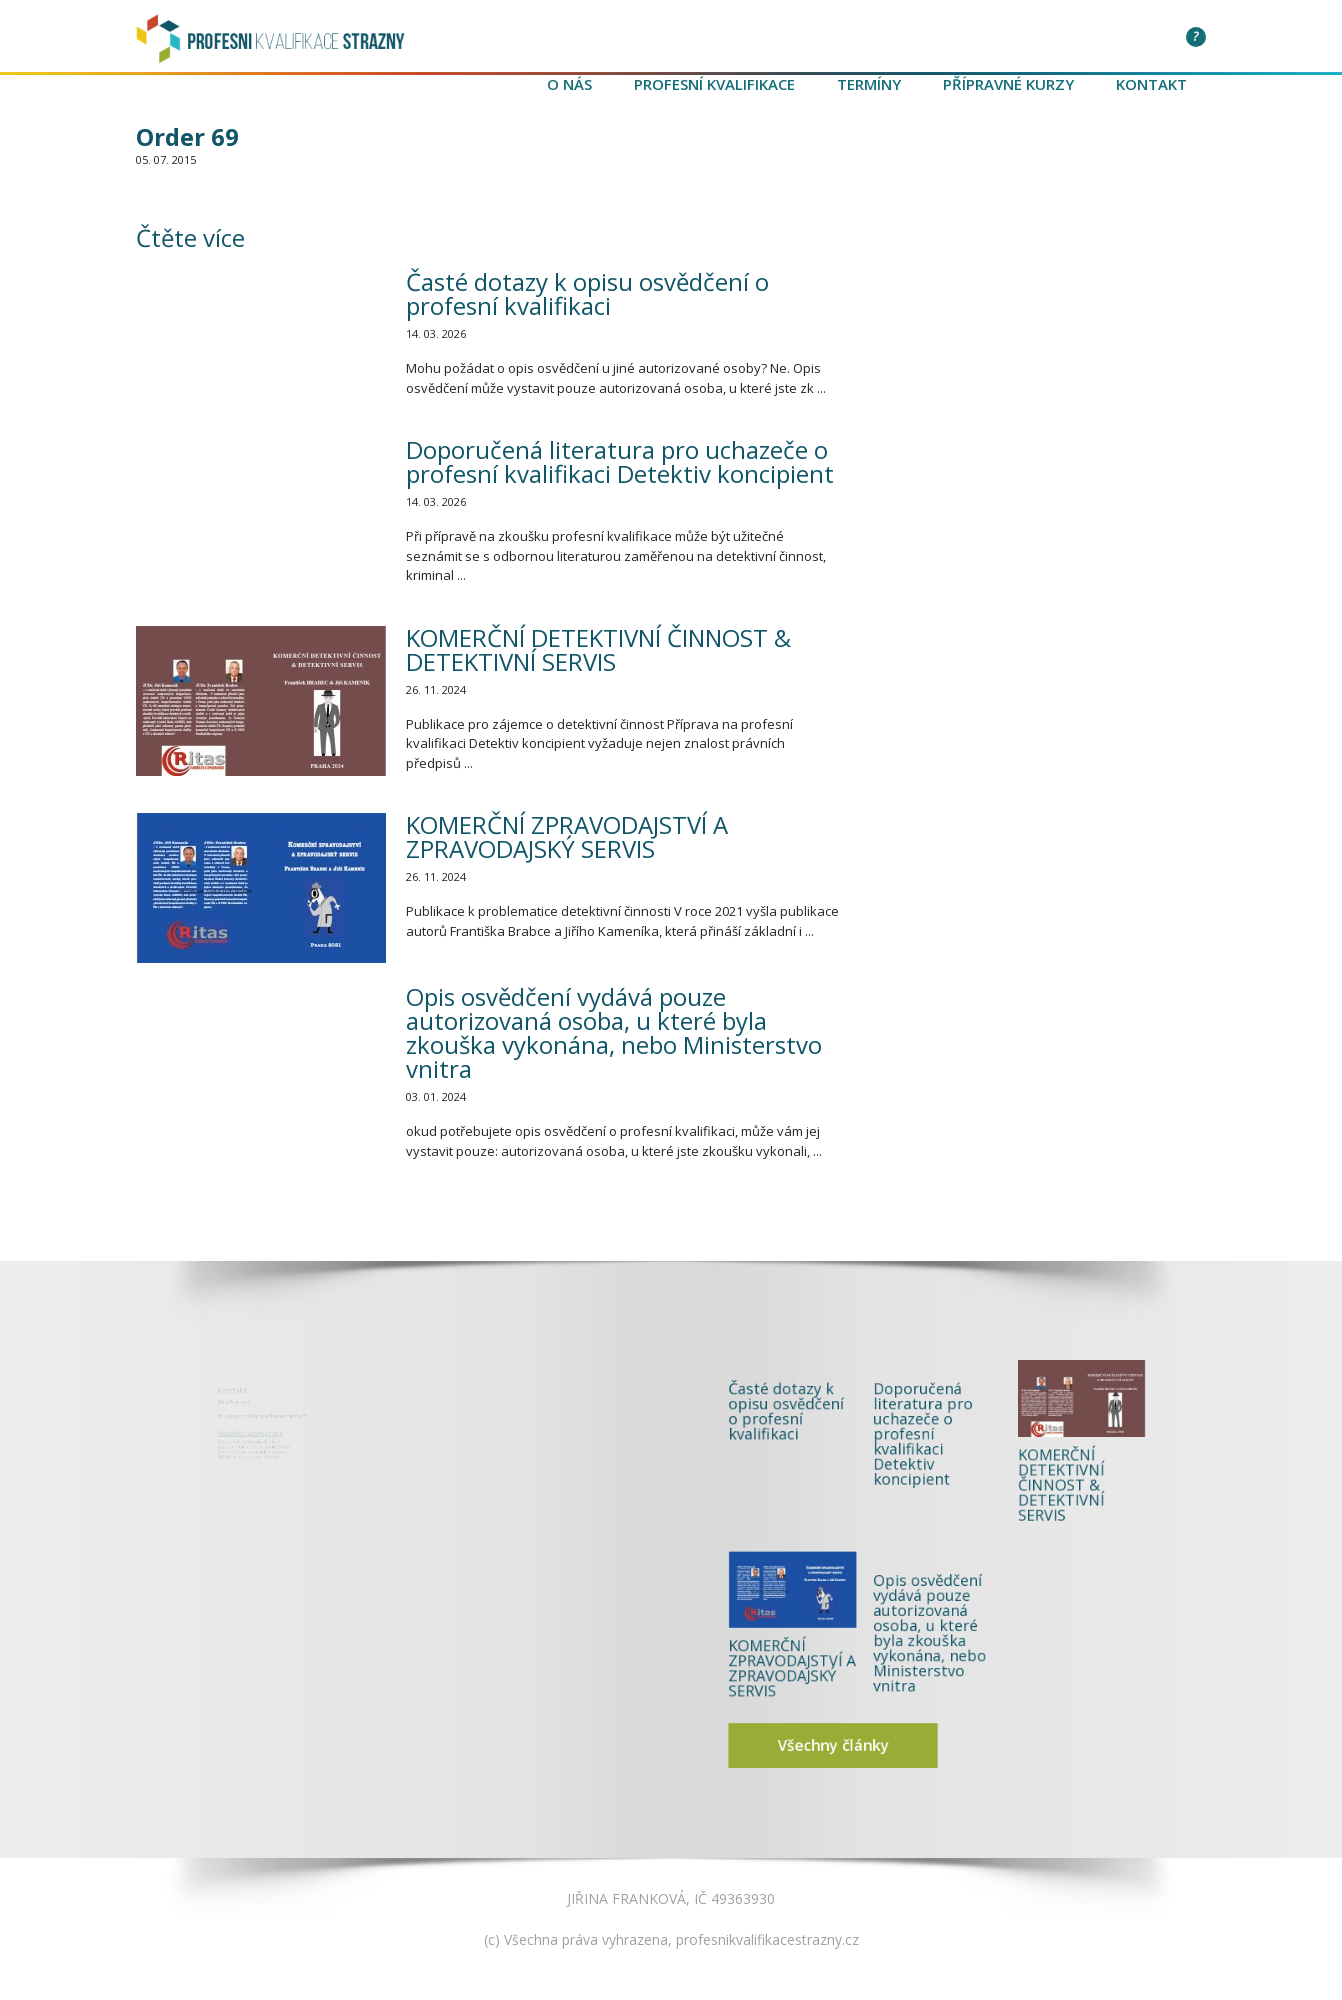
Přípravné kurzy (1008, 84)
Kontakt (1151, 84)
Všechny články (877, 1672)
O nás (569, 84)
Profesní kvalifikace (714, 84)
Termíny (869, 84)
